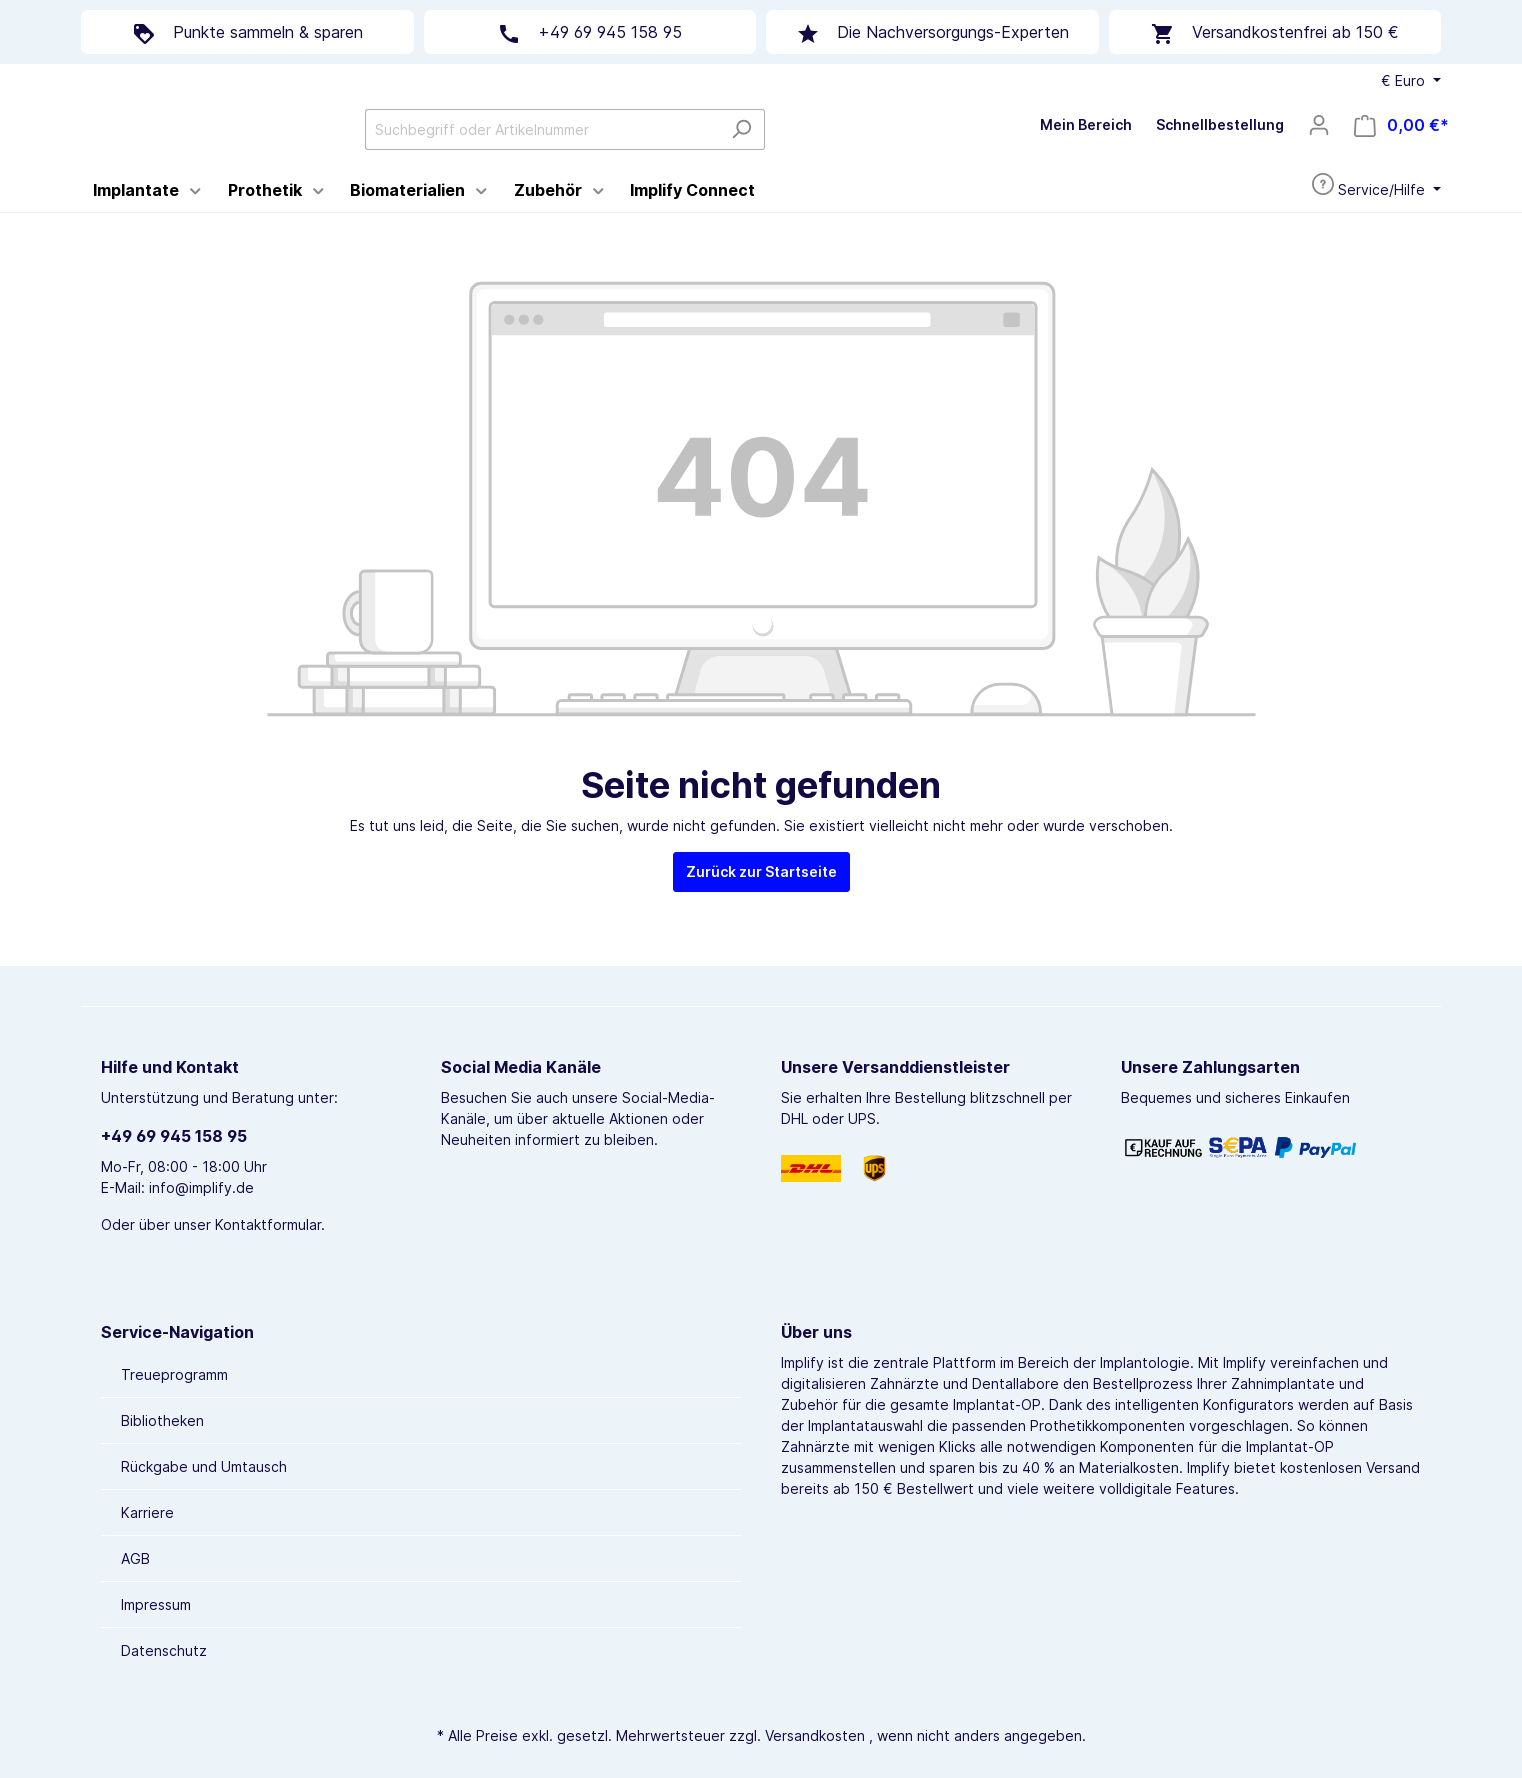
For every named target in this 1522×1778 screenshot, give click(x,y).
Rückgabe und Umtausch (204, 1466)
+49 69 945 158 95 (174, 1136)
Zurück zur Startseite (761, 923)
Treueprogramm (174, 1374)
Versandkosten (815, 1735)
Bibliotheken (162, 1420)
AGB (135, 1558)
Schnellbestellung (1220, 150)
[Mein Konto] (1319, 151)
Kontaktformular (268, 1224)
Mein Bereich (1086, 150)
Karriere (147, 1512)
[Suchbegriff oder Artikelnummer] (692, 155)
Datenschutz (164, 1650)
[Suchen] (891, 155)
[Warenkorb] (1401, 151)
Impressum (156, 1604)
